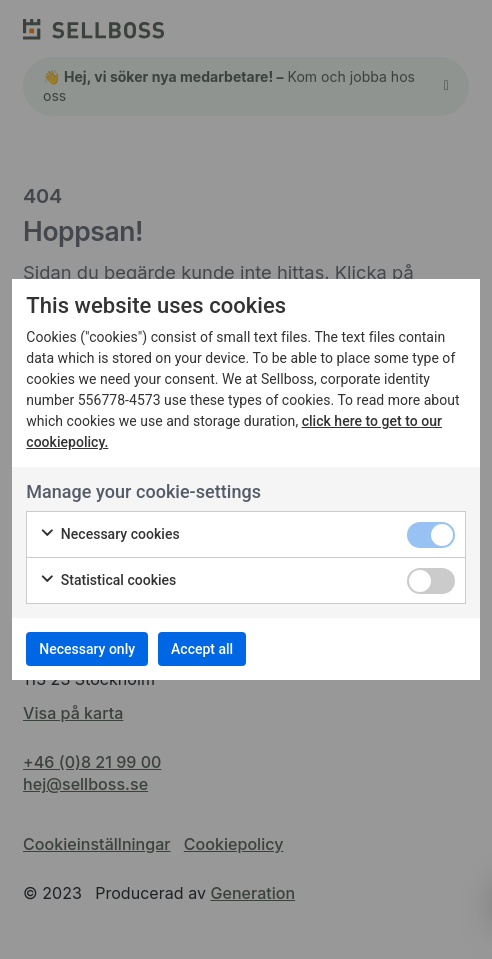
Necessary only (87, 649)
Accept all (202, 649)
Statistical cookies (107, 581)
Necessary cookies (109, 535)
